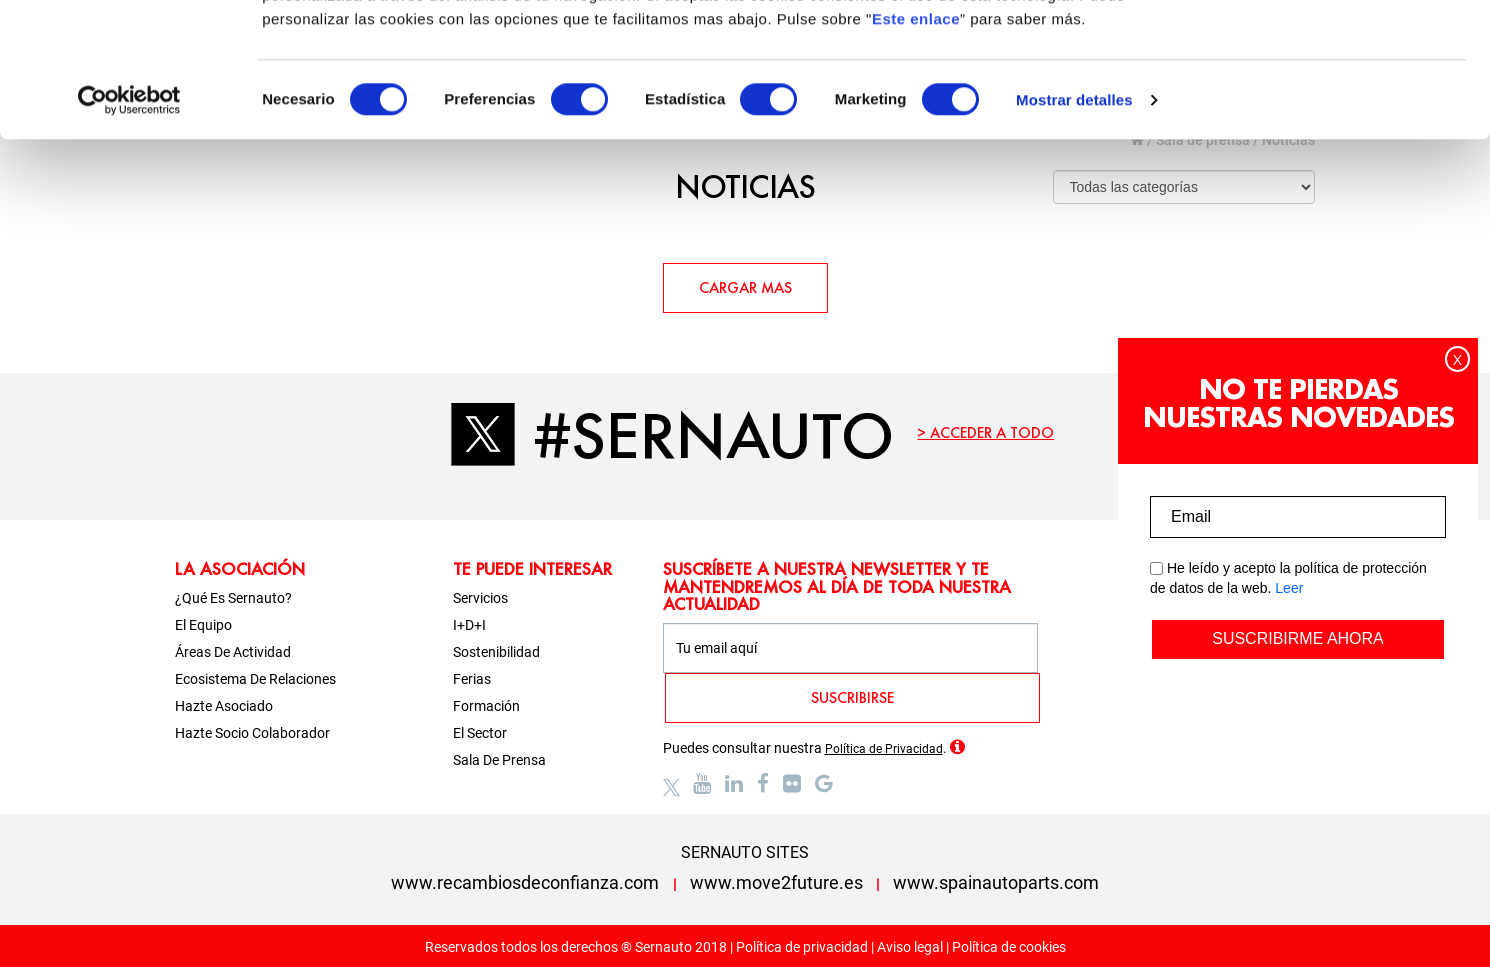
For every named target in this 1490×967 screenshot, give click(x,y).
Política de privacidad (802, 947)
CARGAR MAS (745, 287)
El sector (480, 733)
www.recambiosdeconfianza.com (525, 882)
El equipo (203, 625)
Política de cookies (1009, 947)
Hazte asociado (224, 706)
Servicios (480, 598)
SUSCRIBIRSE (852, 697)
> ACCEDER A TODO (985, 432)
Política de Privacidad (884, 749)
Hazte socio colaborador (252, 733)
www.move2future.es (776, 882)
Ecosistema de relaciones (255, 679)
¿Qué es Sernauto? (233, 598)
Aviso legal (910, 947)
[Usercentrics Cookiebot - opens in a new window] (129, 226)
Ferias (472, 679)
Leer (1289, 588)
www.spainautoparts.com (996, 882)
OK (1323, 52)
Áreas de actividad (233, 652)
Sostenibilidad (496, 652)
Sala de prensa (499, 760)
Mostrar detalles (1074, 225)
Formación (486, 706)
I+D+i (469, 625)
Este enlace (916, 144)
